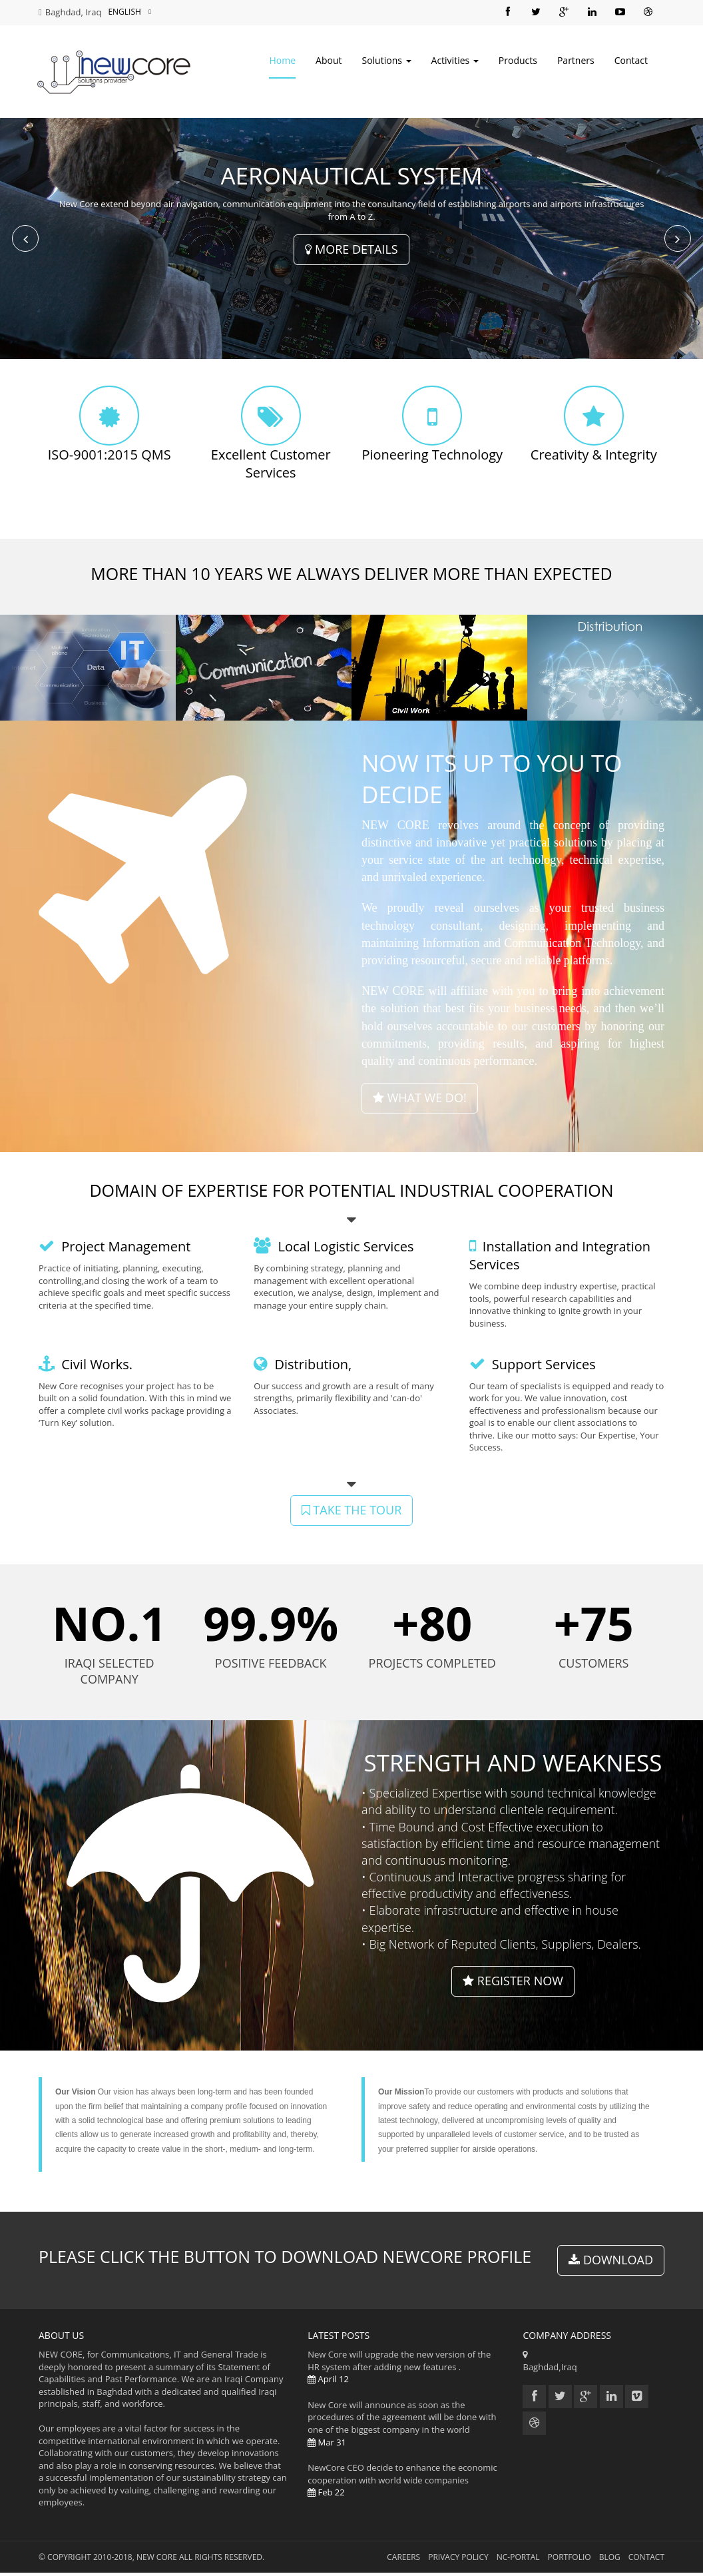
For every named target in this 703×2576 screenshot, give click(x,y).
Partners (575, 61)
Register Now (513, 1984)
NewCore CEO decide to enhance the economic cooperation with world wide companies (405, 2483)
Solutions (386, 61)
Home (282, 61)
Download (611, 2263)
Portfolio (569, 2560)
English (129, 12)
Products (518, 61)
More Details (351, 252)
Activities (455, 61)
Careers (403, 2560)
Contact (631, 61)
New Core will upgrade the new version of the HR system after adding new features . (405, 2370)
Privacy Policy (458, 2560)
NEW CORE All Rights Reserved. (200, 2560)
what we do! (420, 1101)
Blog (609, 2560)
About (329, 61)
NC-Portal (518, 2560)
